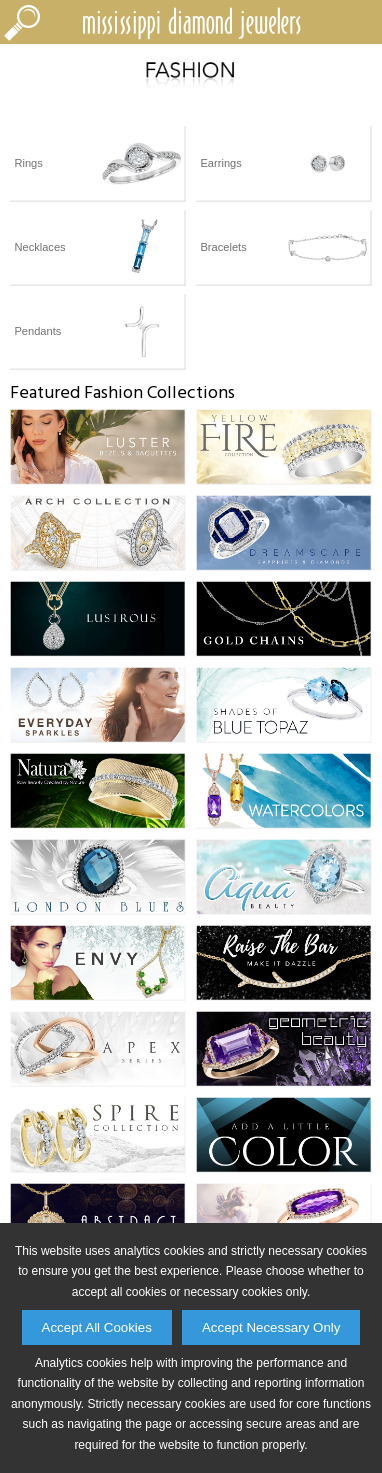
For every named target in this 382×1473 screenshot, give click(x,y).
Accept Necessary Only (271, 1327)
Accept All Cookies (97, 1327)
